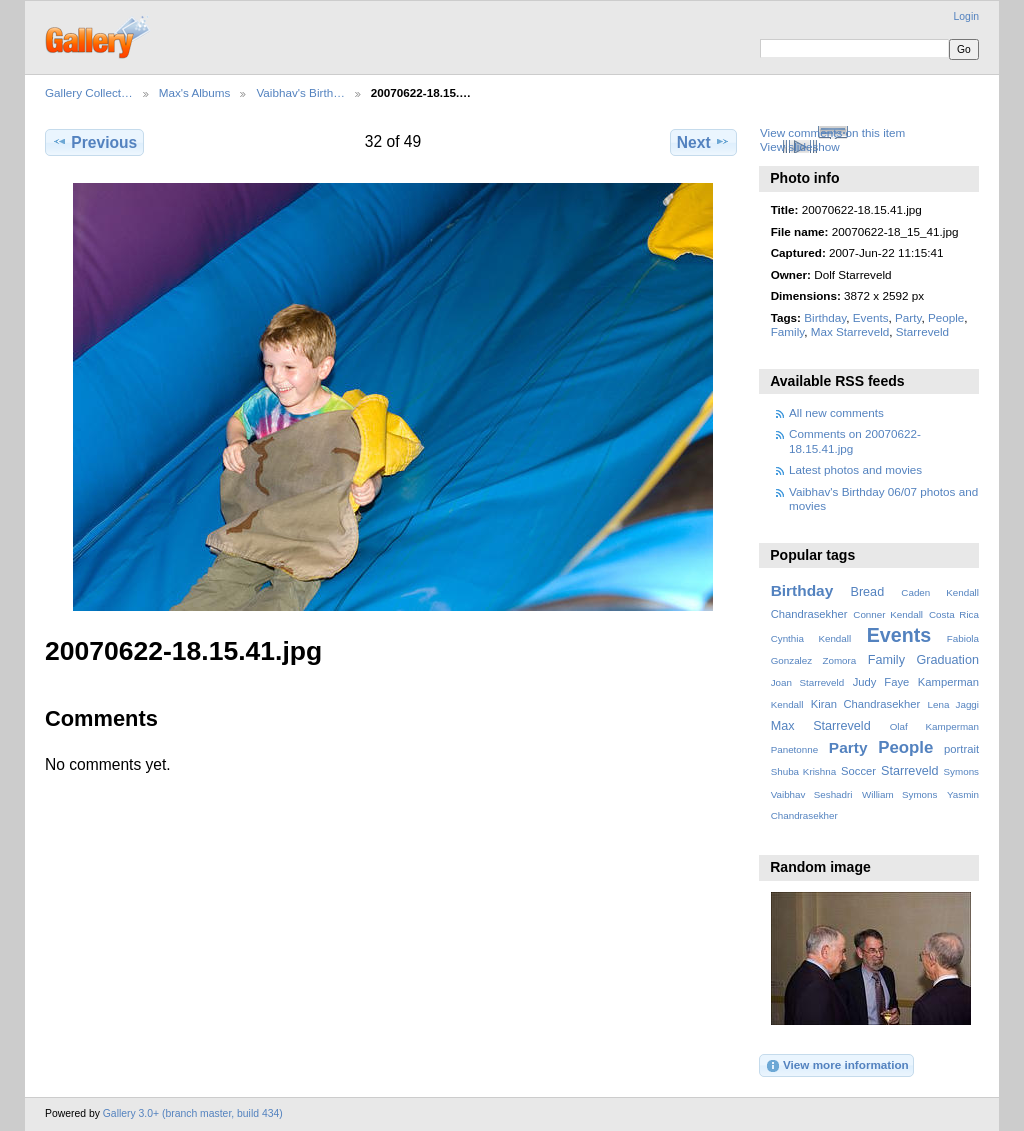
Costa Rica (954, 614)
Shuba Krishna (803, 771)
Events (871, 317)
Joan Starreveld (807, 682)
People (946, 317)
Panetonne (794, 749)
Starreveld (922, 331)
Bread (867, 592)
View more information (837, 1066)
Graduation (948, 660)
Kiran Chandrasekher (865, 704)
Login (966, 16)
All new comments (836, 412)
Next (703, 142)
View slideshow (800, 146)
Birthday (825, 317)
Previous (94, 142)
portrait (961, 749)
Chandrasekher (809, 614)
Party (908, 317)
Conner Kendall (888, 614)
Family (788, 331)
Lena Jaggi (953, 704)
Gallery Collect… (89, 92)
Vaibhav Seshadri (812, 794)
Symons (961, 771)
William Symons (899, 794)
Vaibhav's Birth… (300, 92)
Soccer (858, 771)
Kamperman (948, 682)
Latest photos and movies (855, 469)
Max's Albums (195, 92)
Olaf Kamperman (934, 726)
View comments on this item (832, 132)
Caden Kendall (940, 592)
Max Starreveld (850, 331)
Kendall (787, 704)
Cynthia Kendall (811, 638)
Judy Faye (881, 682)
